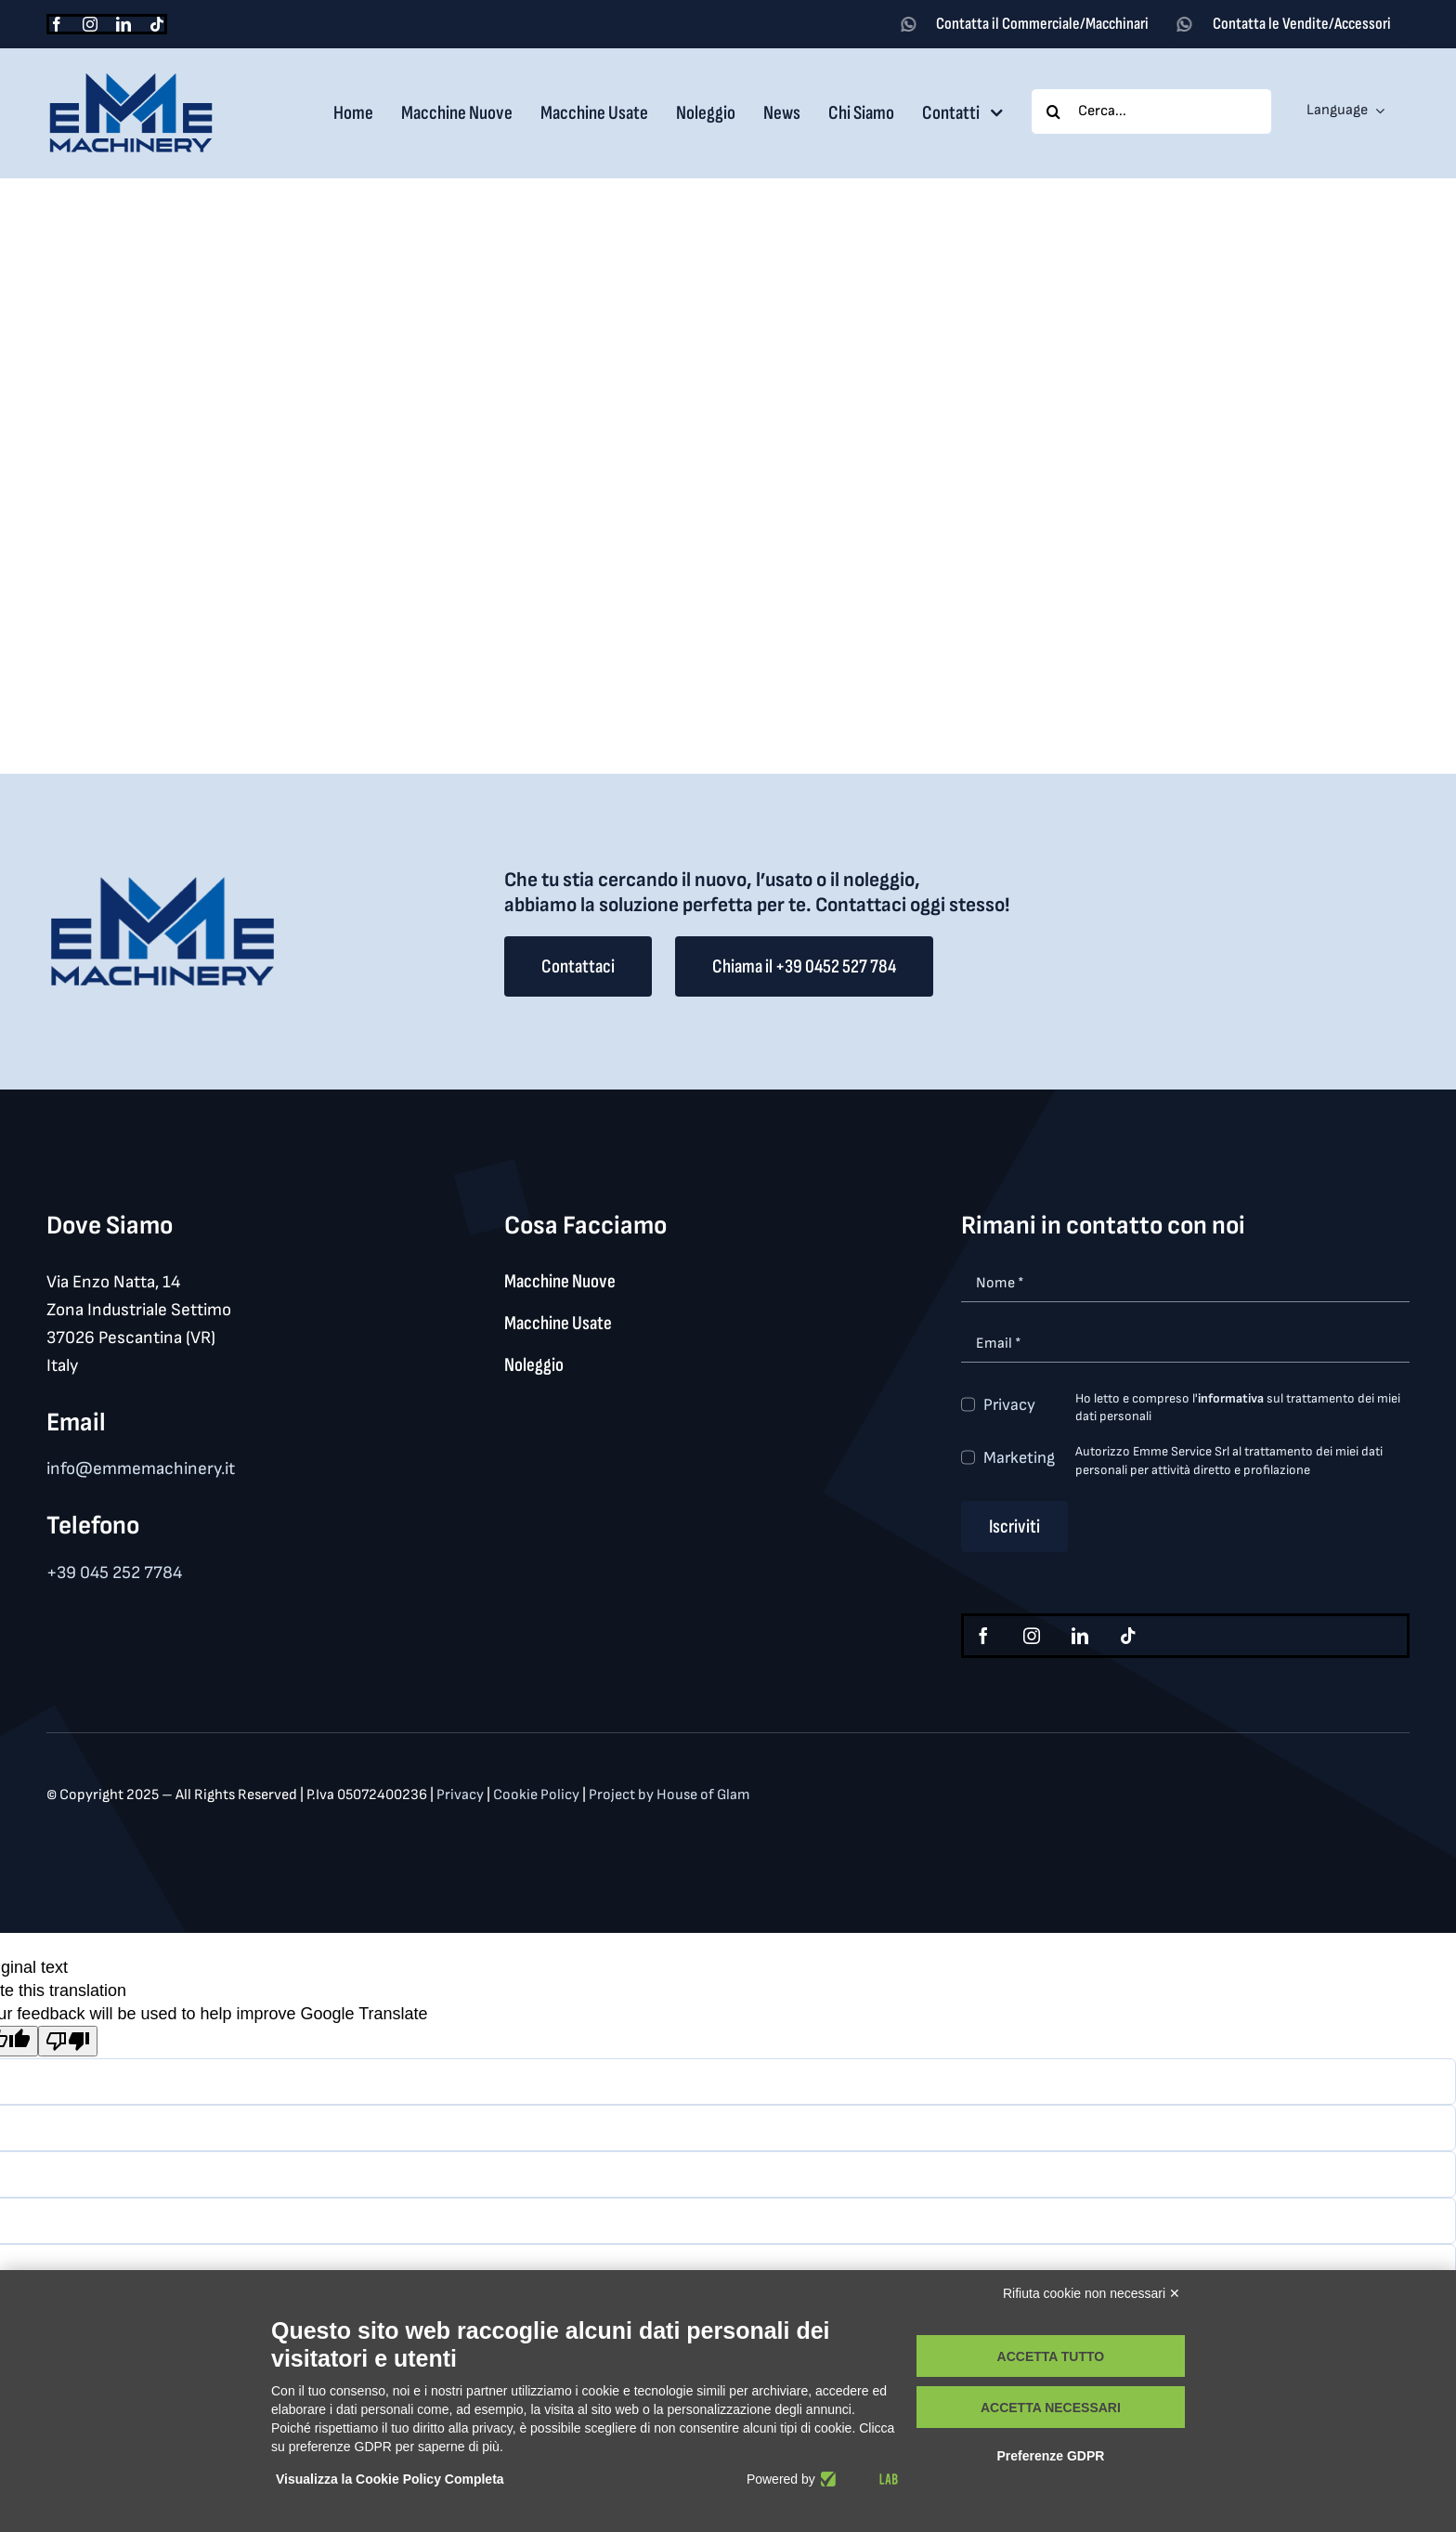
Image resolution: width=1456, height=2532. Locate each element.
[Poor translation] (68, 2041)
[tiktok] (157, 24)
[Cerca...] (1152, 111)
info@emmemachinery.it (140, 1469)
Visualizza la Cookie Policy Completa (390, 2479)
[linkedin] (123, 24)
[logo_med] (130, 79)
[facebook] (56, 24)
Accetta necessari (1051, 2407)
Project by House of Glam (669, 1795)
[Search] (1054, 111)
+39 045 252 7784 (114, 1573)
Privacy (1009, 1405)
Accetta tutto (1051, 2356)
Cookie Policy (537, 1795)
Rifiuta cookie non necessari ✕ (1091, 2293)
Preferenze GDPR (1050, 2455)
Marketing (1019, 1458)
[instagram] (90, 24)
